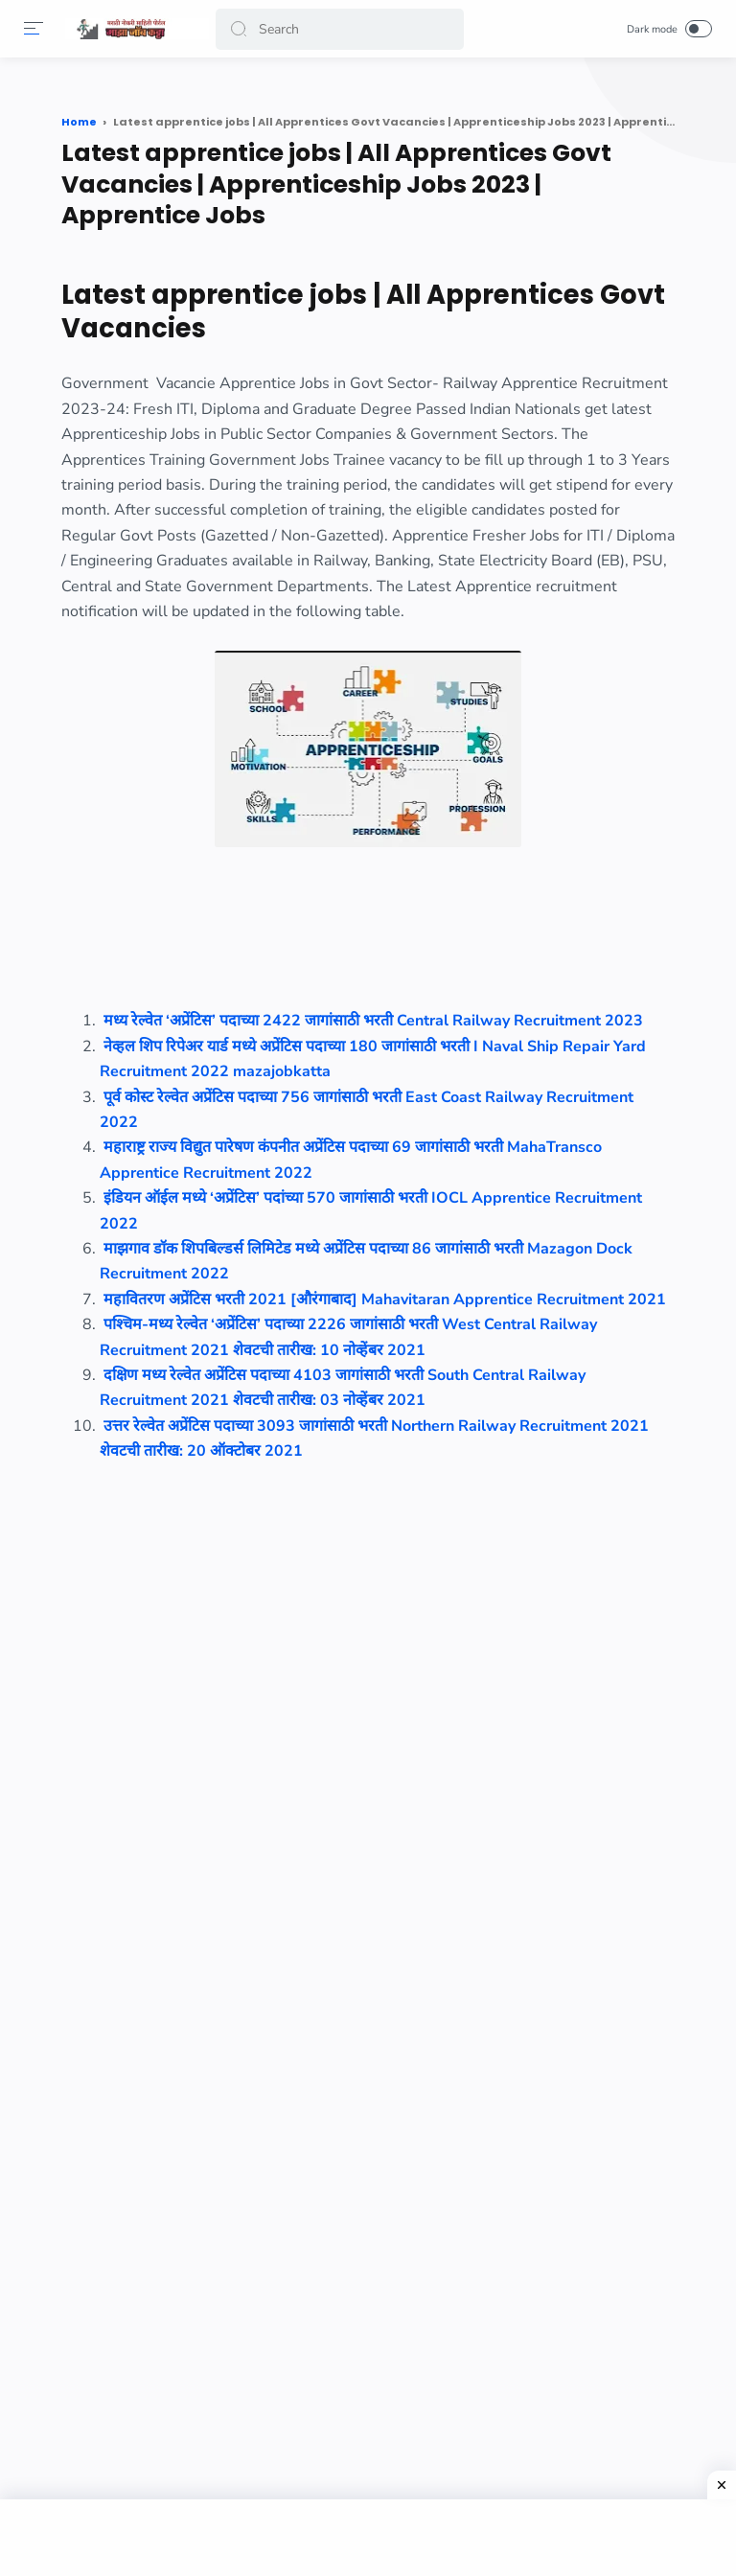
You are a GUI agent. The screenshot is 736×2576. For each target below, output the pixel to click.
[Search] (340, 29)
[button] (238, 29)
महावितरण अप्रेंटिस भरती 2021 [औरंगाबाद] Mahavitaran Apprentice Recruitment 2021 (385, 1299)
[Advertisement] (368, 2537)
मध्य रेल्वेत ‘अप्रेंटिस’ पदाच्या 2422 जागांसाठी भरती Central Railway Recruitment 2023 (373, 1020)
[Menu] (33, 28)
